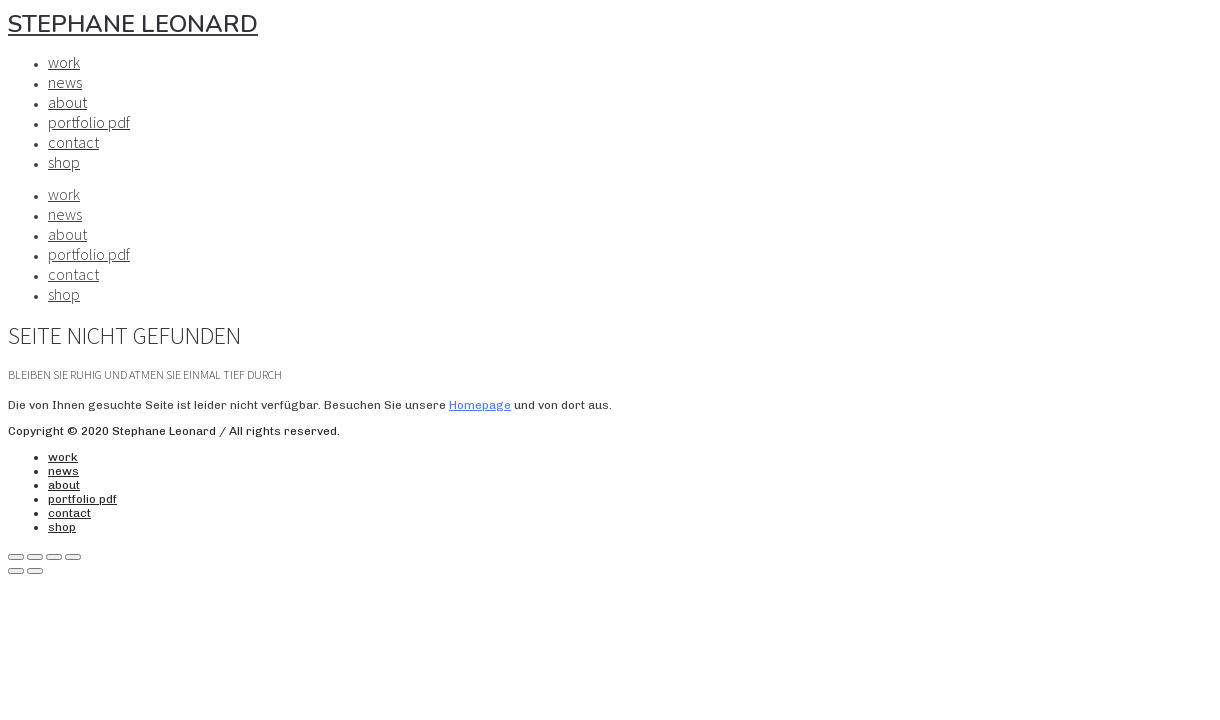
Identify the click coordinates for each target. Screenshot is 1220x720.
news (65, 82)
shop (64, 162)
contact (73, 142)
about (67, 102)
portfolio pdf (89, 122)
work (64, 62)
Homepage (480, 405)
